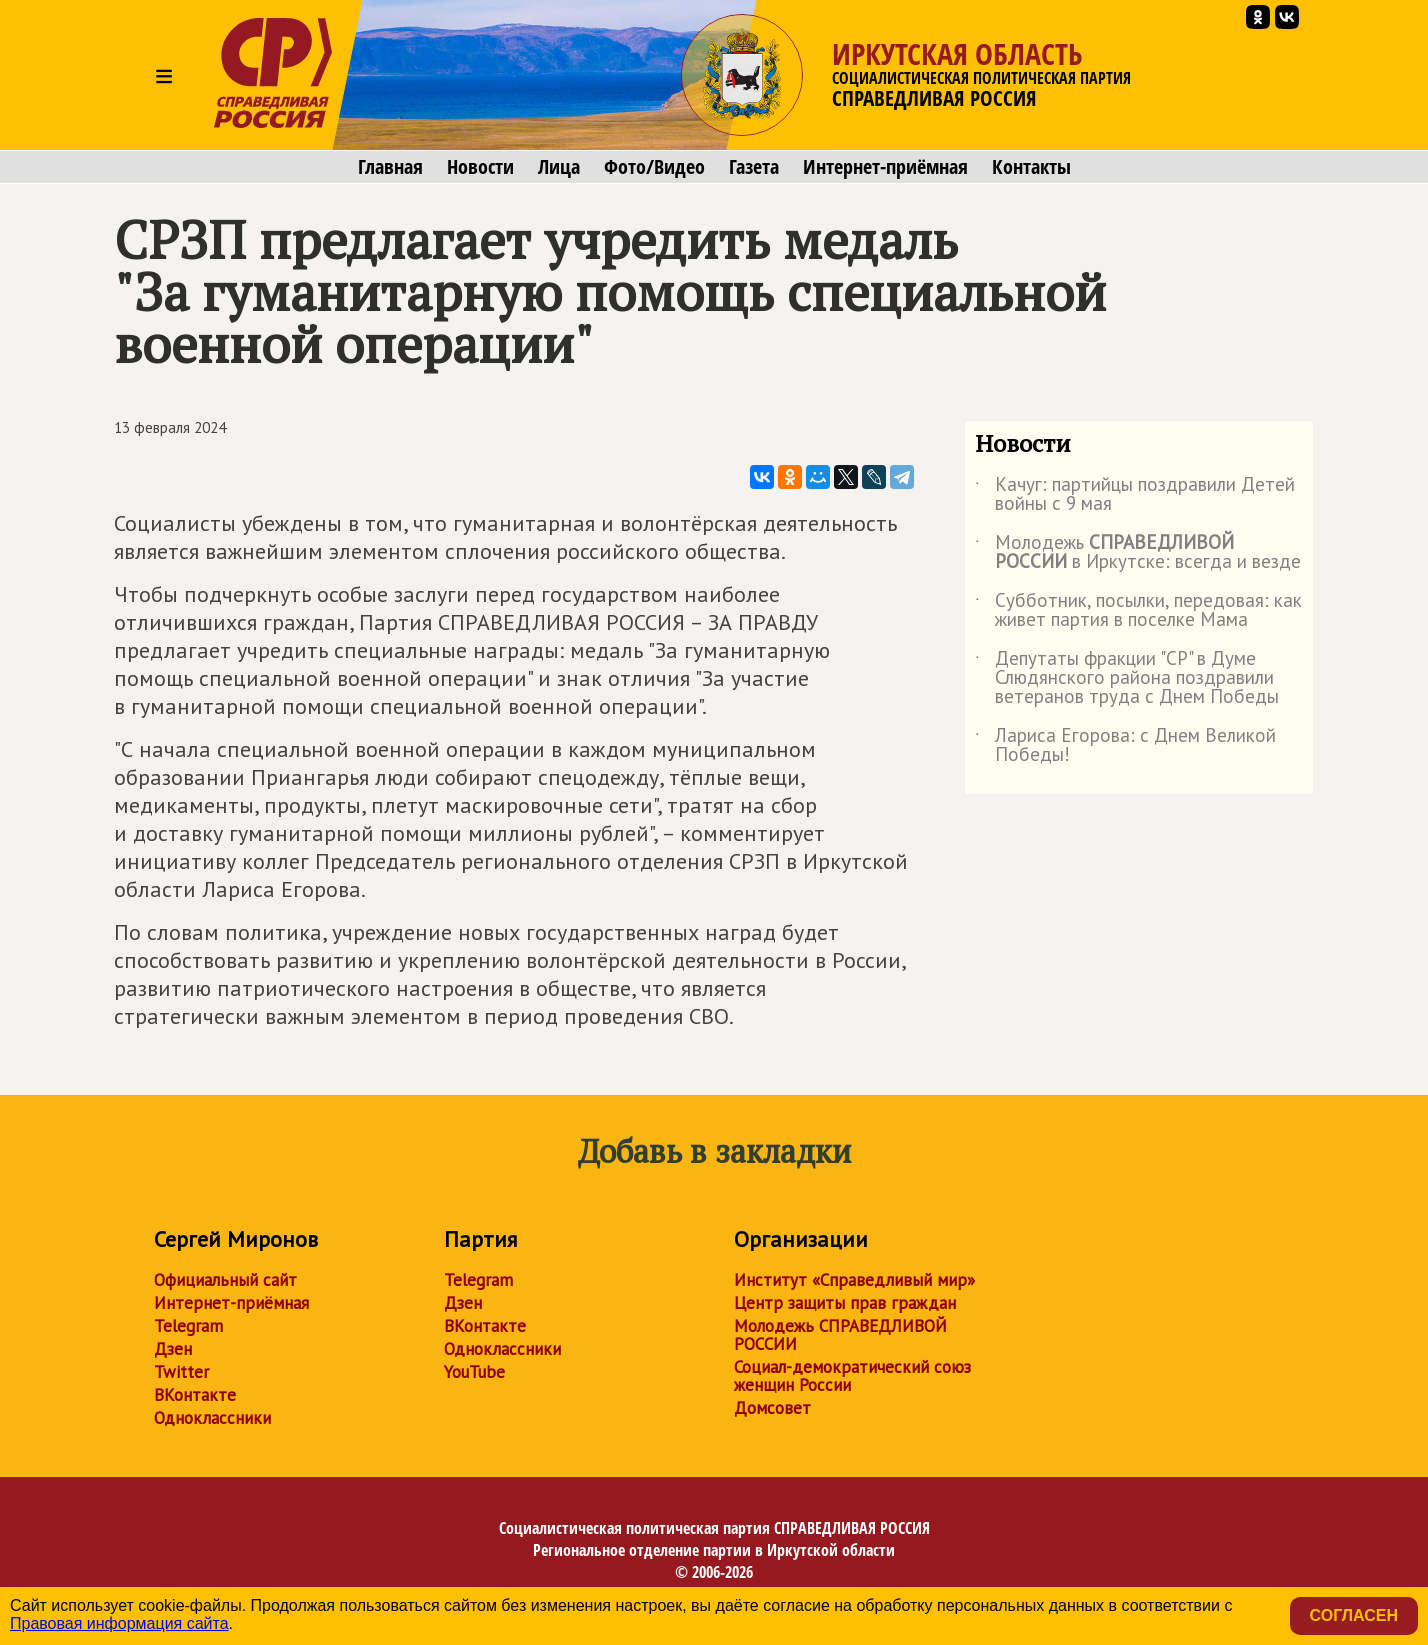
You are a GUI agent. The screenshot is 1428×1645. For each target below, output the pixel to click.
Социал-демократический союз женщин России (852, 1376)
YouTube (474, 1372)
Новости (480, 167)
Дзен (173, 1349)
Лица (559, 167)
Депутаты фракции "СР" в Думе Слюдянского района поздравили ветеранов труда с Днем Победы (1127, 678)
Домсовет (772, 1408)
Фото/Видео (654, 167)
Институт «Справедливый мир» (854, 1280)
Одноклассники (212, 1418)
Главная (390, 167)
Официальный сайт (225, 1280)
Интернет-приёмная (885, 167)
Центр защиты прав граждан (845, 1303)
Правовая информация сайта (119, 1623)
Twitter (181, 1372)
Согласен (1354, 1615)
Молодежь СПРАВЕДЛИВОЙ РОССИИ (840, 1335)
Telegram (188, 1326)
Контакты (1031, 167)
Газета (754, 167)
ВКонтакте (195, 1395)
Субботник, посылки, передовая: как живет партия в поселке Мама (1138, 611)
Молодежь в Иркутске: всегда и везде (1138, 553)
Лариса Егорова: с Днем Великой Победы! (1125, 746)
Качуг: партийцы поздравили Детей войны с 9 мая (1135, 495)
